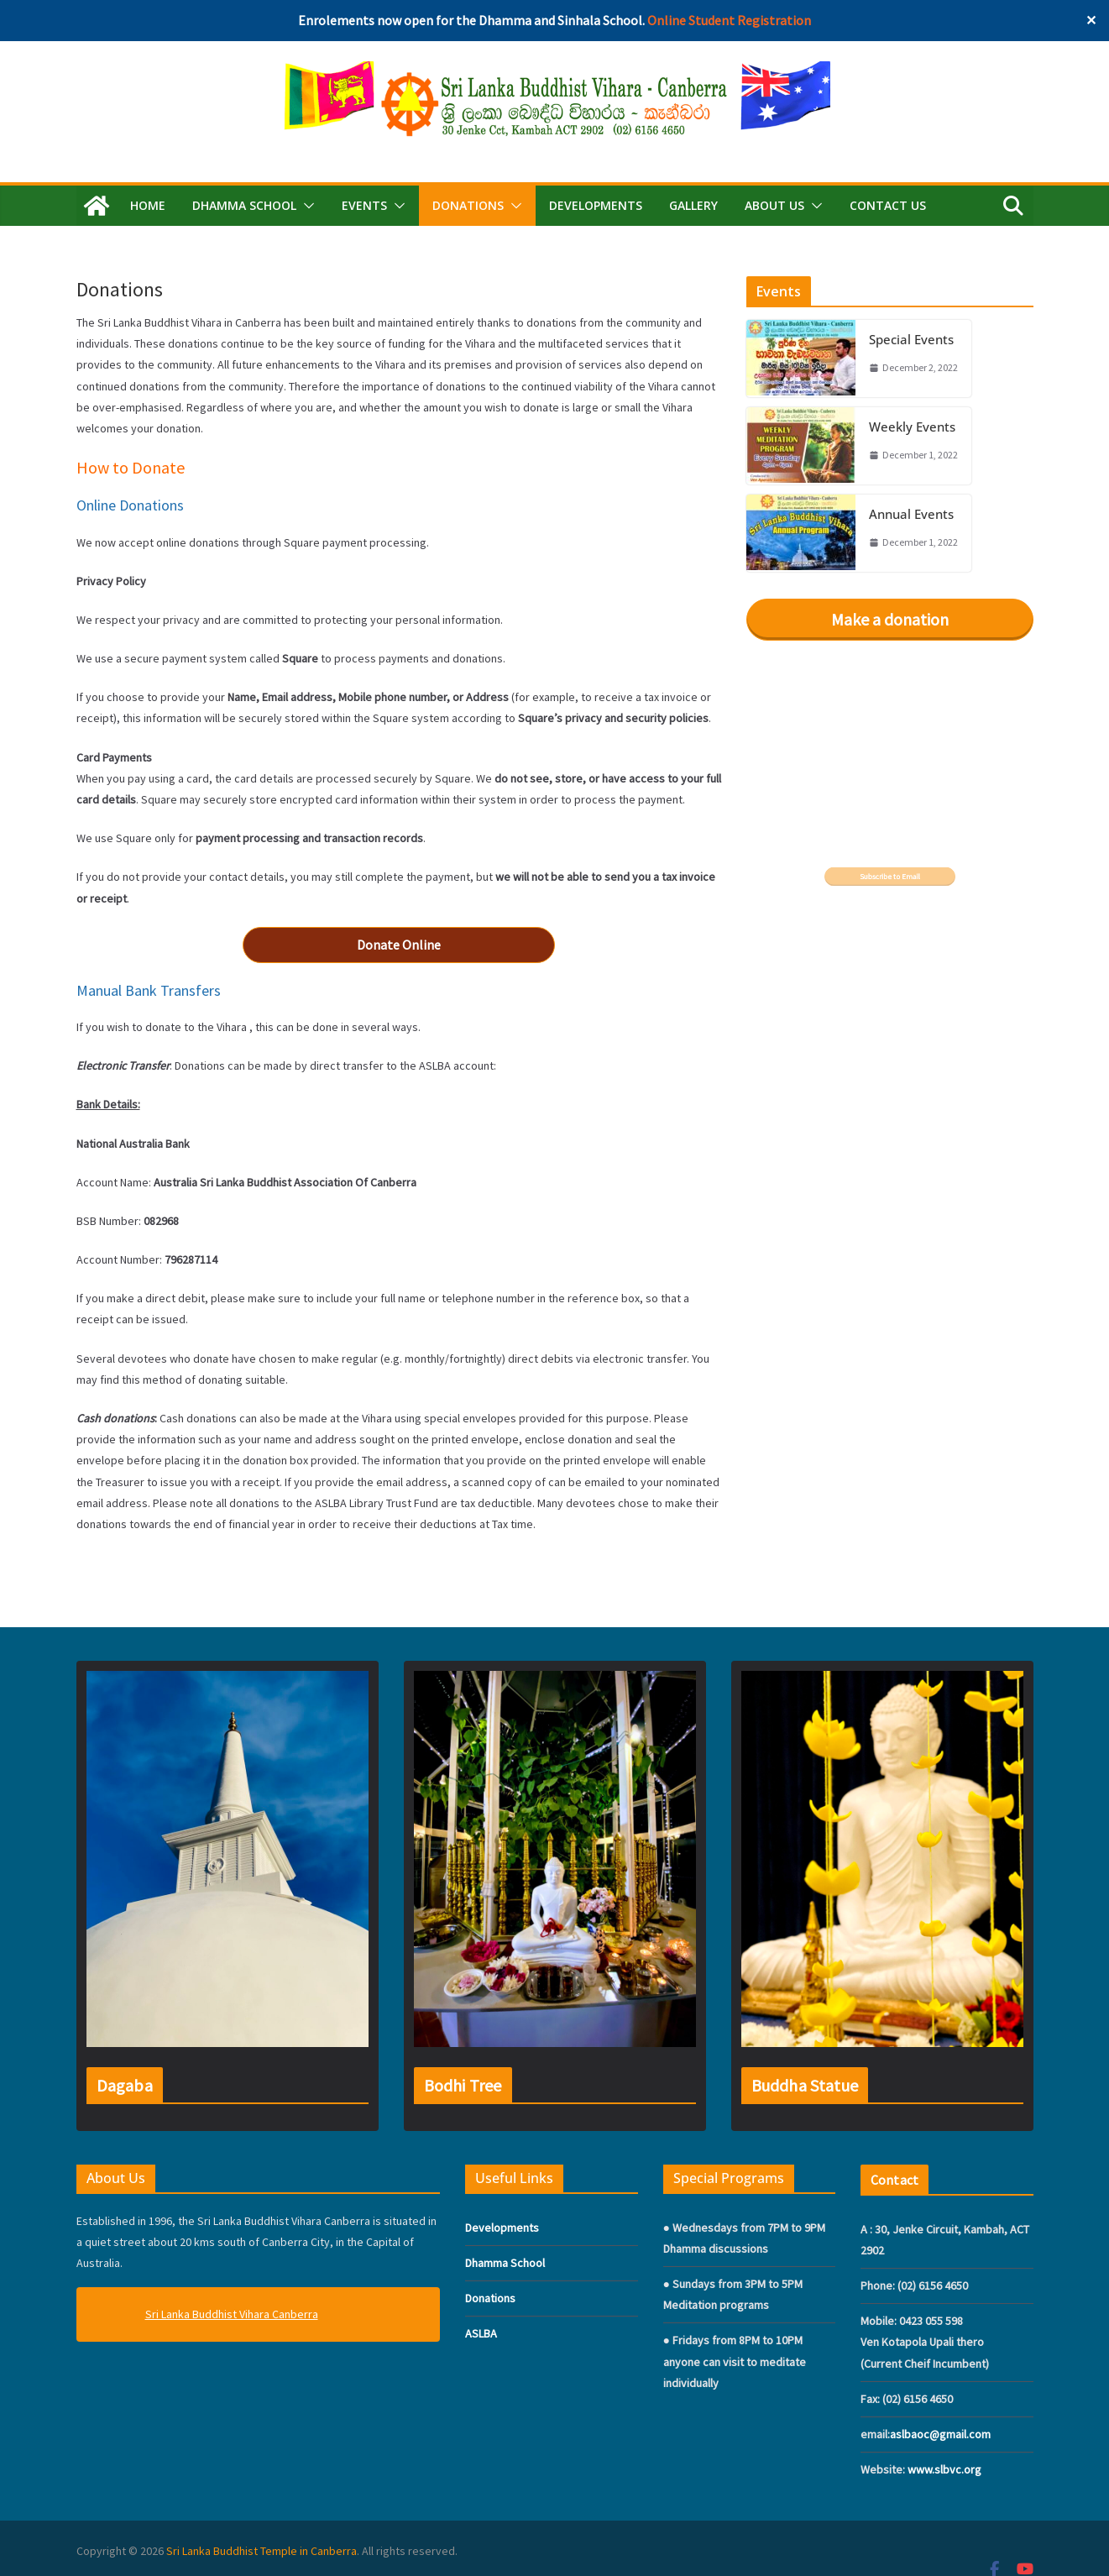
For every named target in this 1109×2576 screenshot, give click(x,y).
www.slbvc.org (944, 2469)
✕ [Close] (1090, 20)
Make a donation (890, 619)
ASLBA (481, 2333)
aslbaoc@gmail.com (940, 2434)
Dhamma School (505, 2262)
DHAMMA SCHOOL (244, 205)
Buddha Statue (805, 2085)
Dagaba (125, 2085)
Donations (490, 2298)
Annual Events (911, 513)
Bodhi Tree (463, 2085)
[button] (305, 205)
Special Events (911, 339)
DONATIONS (468, 205)
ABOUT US (774, 205)
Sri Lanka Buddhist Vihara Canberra (231, 2314)
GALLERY (693, 205)
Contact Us (888, 205)
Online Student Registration (729, 20)
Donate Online (399, 944)
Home (147, 205)
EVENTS (364, 205)
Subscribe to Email (890, 876)
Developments (595, 205)
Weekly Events (912, 426)
